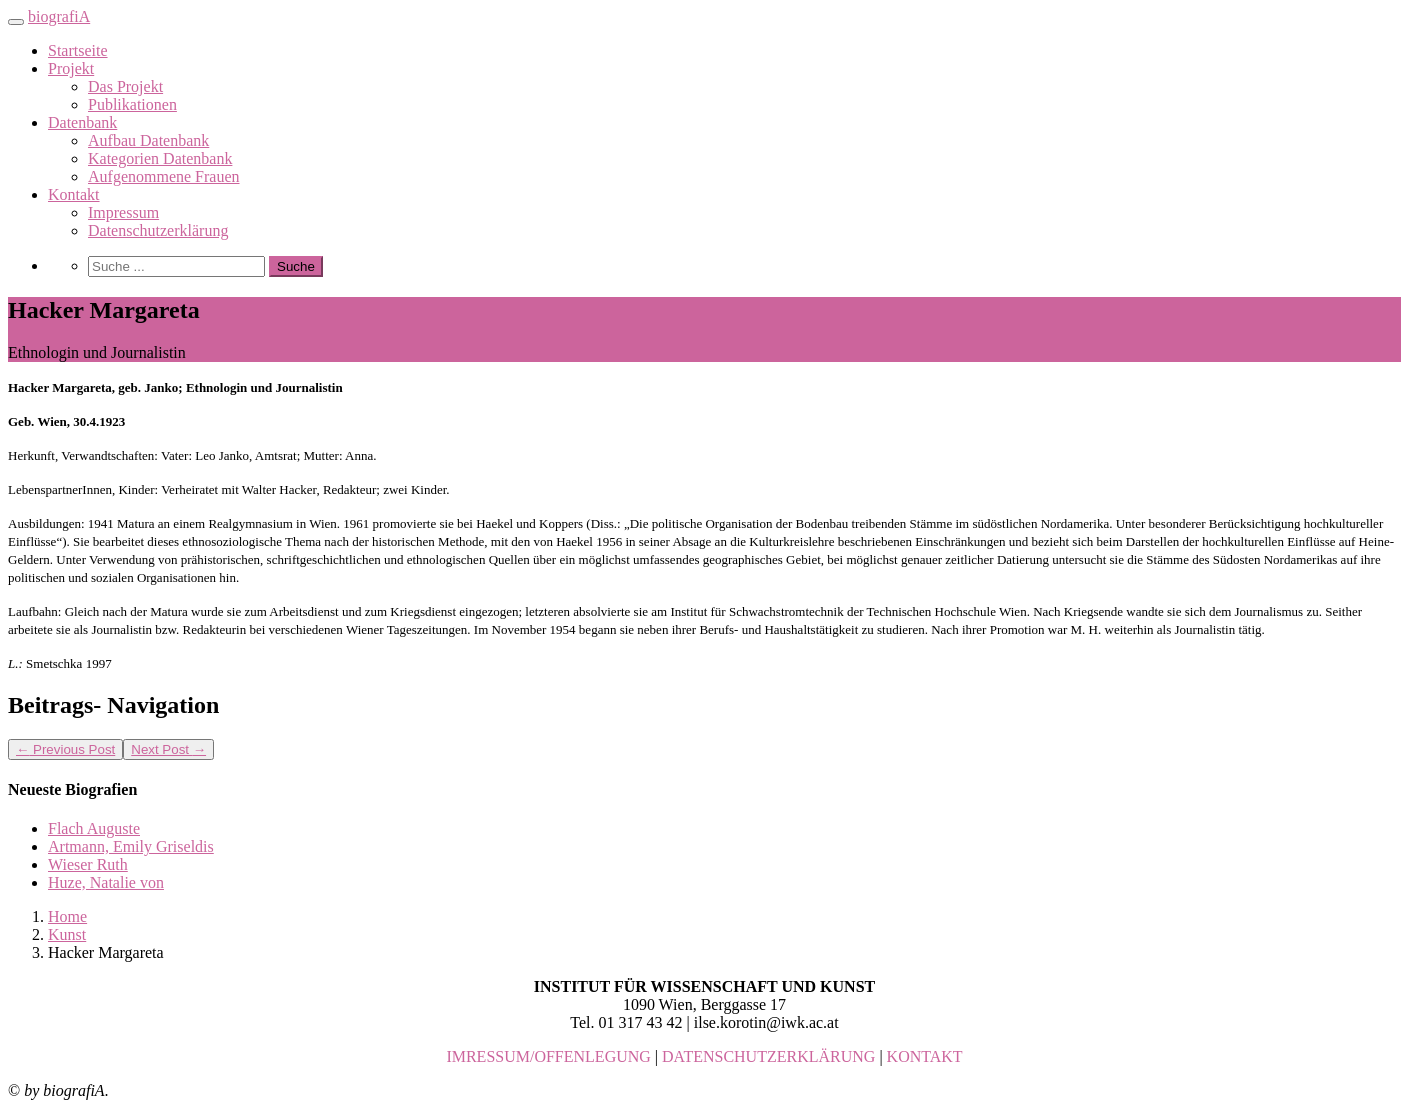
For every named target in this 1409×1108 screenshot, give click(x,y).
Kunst (67, 934)
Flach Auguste (94, 828)
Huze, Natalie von (106, 882)
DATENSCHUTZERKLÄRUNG (768, 1056)
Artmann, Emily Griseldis (131, 846)
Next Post (168, 749)
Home (67, 916)
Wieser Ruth (88, 864)
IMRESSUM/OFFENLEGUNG (548, 1056)
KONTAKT (925, 1056)
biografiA (59, 16)
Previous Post (65, 749)
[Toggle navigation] (16, 22)
